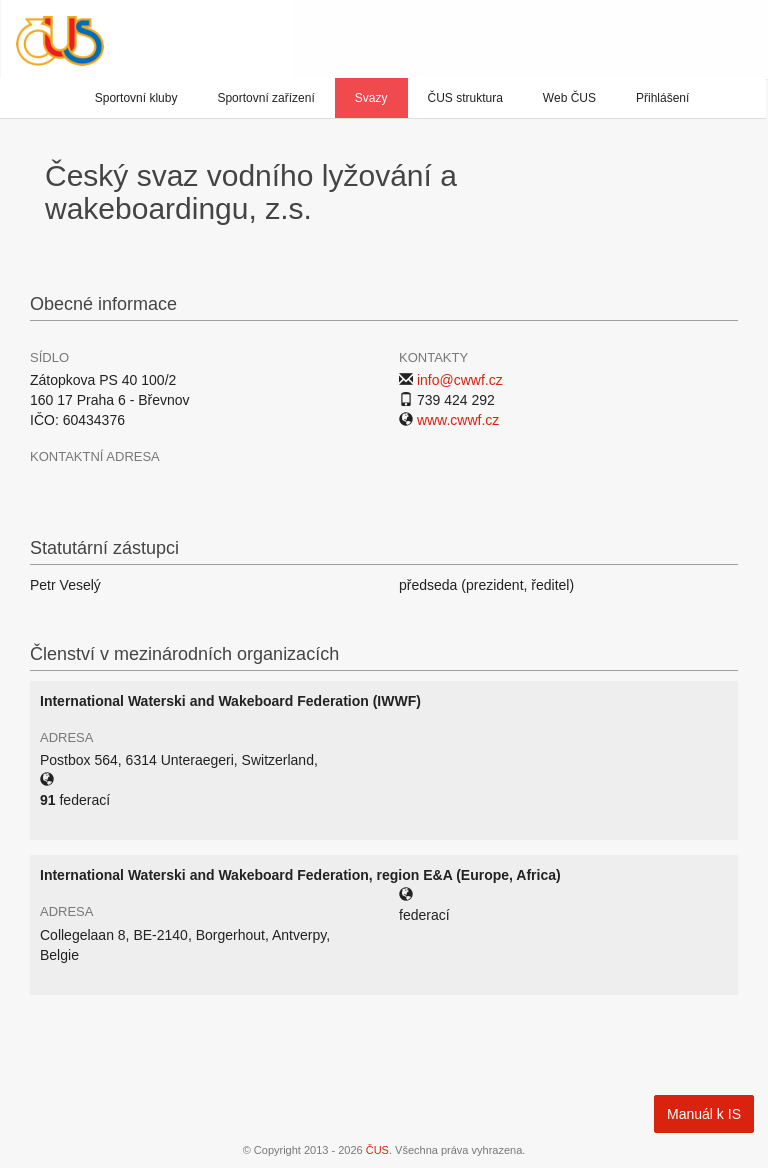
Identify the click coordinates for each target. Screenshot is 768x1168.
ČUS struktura (465, 98)
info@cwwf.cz (460, 380)
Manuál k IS (704, 1114)
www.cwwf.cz (458, 420)
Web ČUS (569, 98)
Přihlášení (662, 98)
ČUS (377, 1150)
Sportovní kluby (136, 98)
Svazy (371, 98)
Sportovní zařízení (265, 98)
